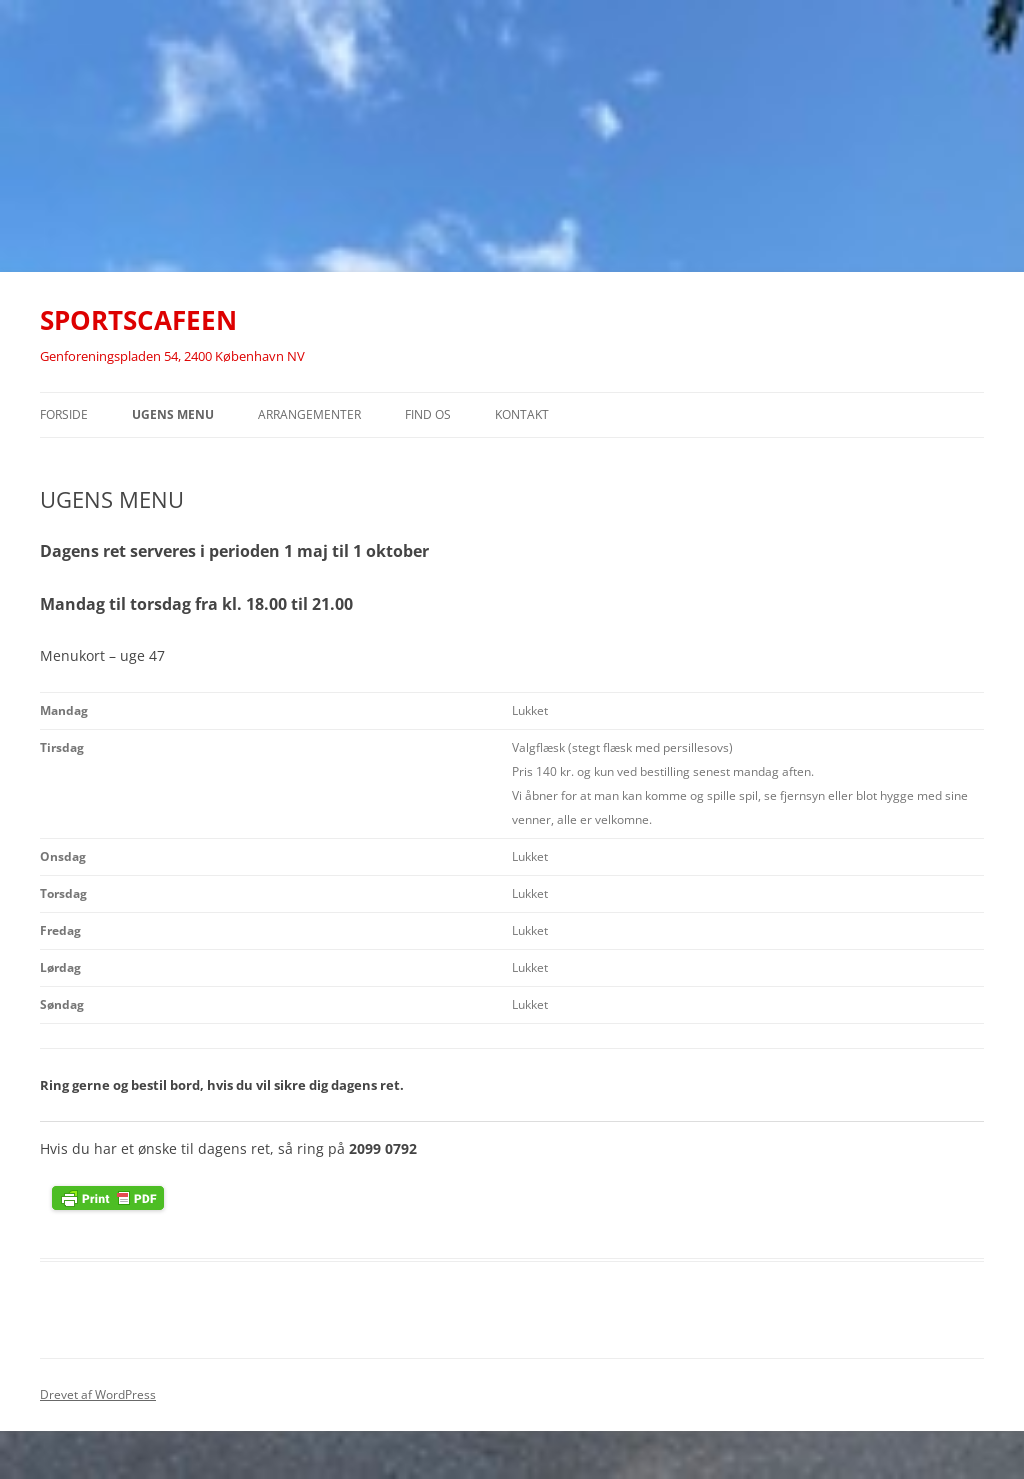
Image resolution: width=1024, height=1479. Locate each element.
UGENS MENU (173, 414)
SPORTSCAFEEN (138, 320)
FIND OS (428, 414)
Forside (64, 414)
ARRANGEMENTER (309, 414)
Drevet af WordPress (98, 1394)
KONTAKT (522, 414)
